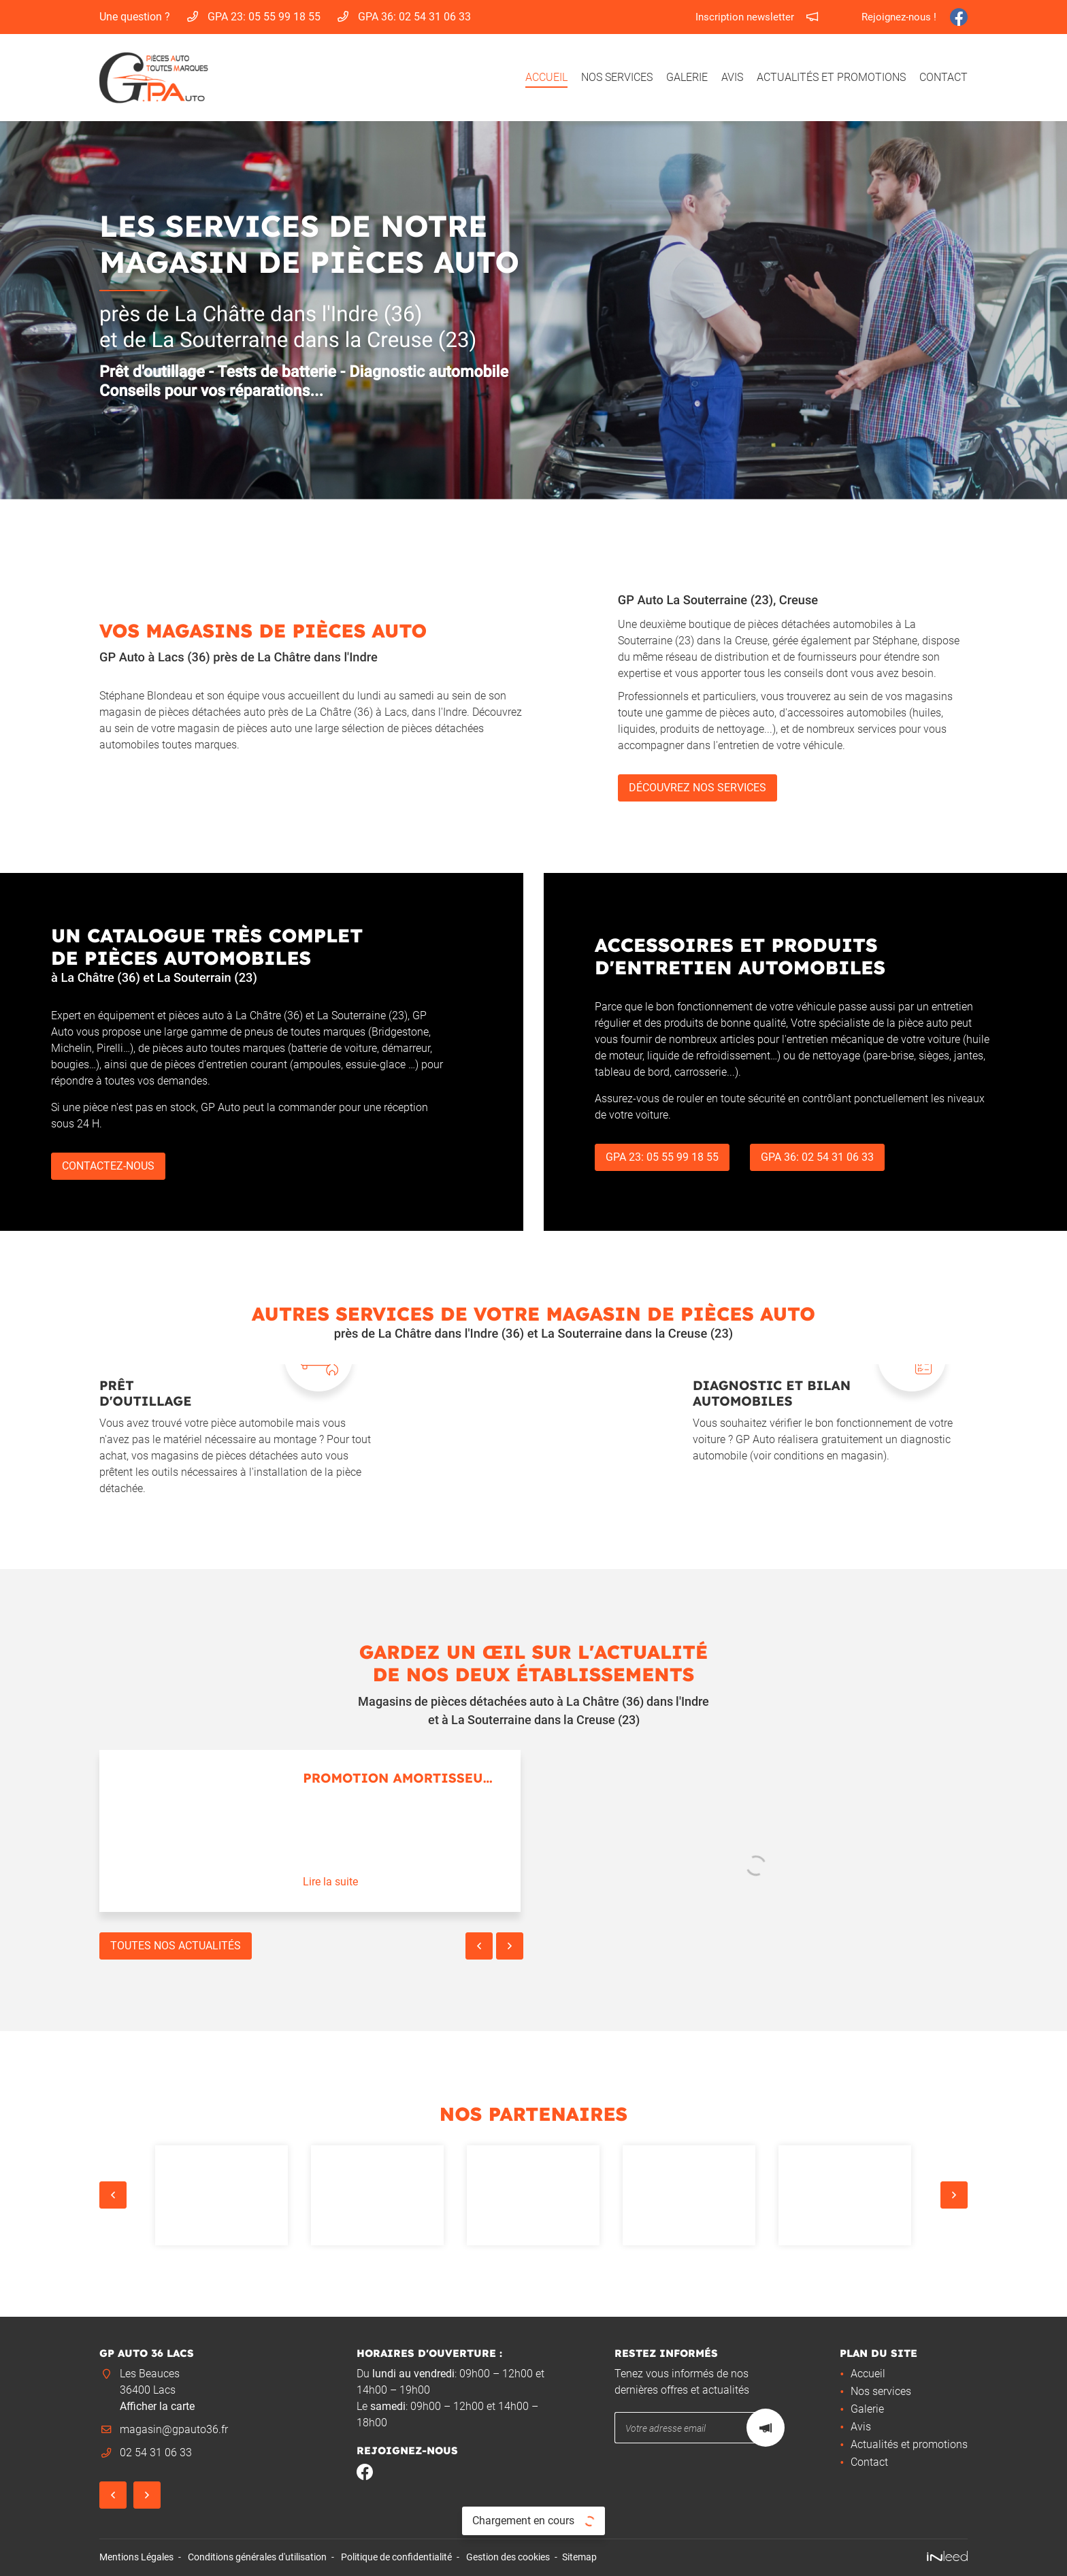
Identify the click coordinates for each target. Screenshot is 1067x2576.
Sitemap (579, 2557)
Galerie (687, 77)
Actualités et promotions (831, 77)
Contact (943, 77)
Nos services (617, 77)
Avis (732, 77)
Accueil (546, 77)
